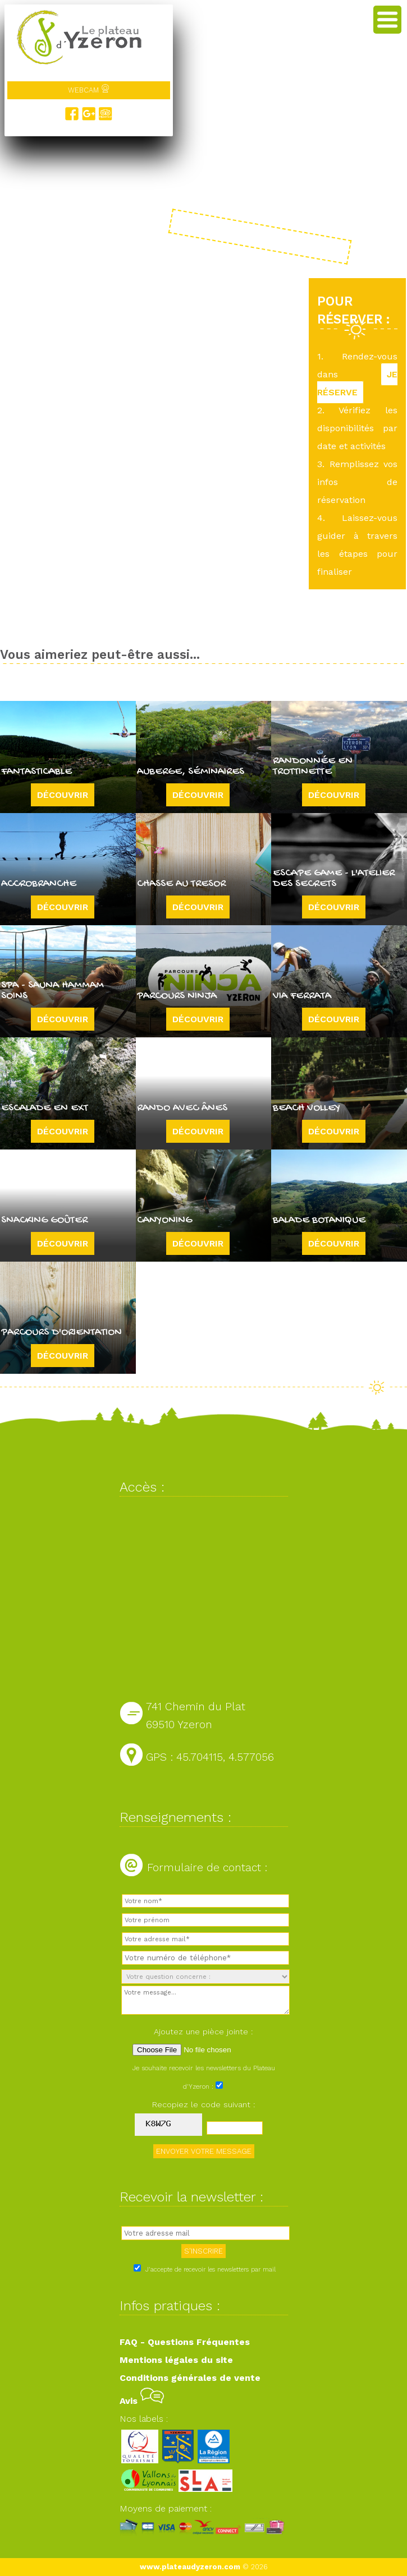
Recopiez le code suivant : (203, 2104)
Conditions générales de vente (190, 2377)
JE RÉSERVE (357, 383)
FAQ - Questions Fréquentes (185, 2342)
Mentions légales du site (176, 2360)
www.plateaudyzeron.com (190, 2567)
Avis (142, 2400)
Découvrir (62, 795)
